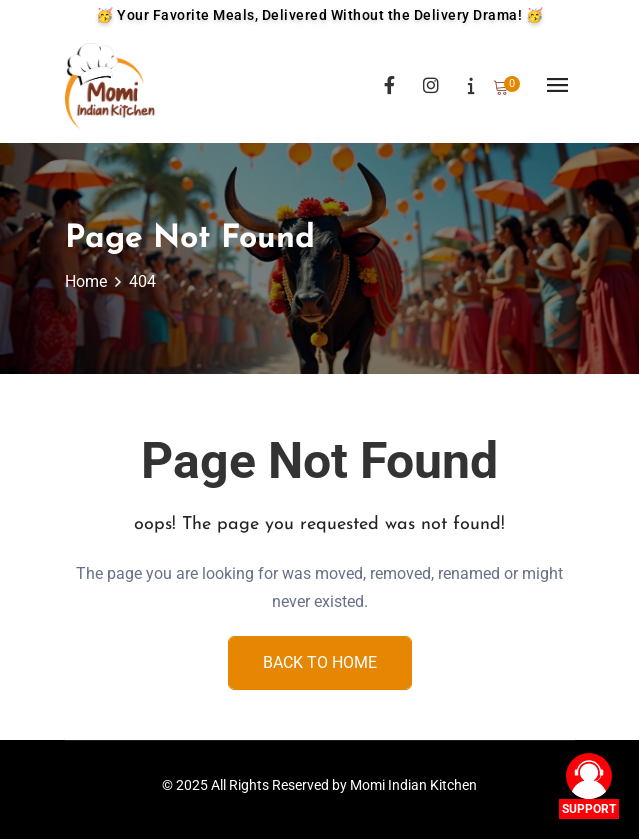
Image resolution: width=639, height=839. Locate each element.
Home (86, 281)
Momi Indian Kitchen (413, 785)
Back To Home (320, 662)
